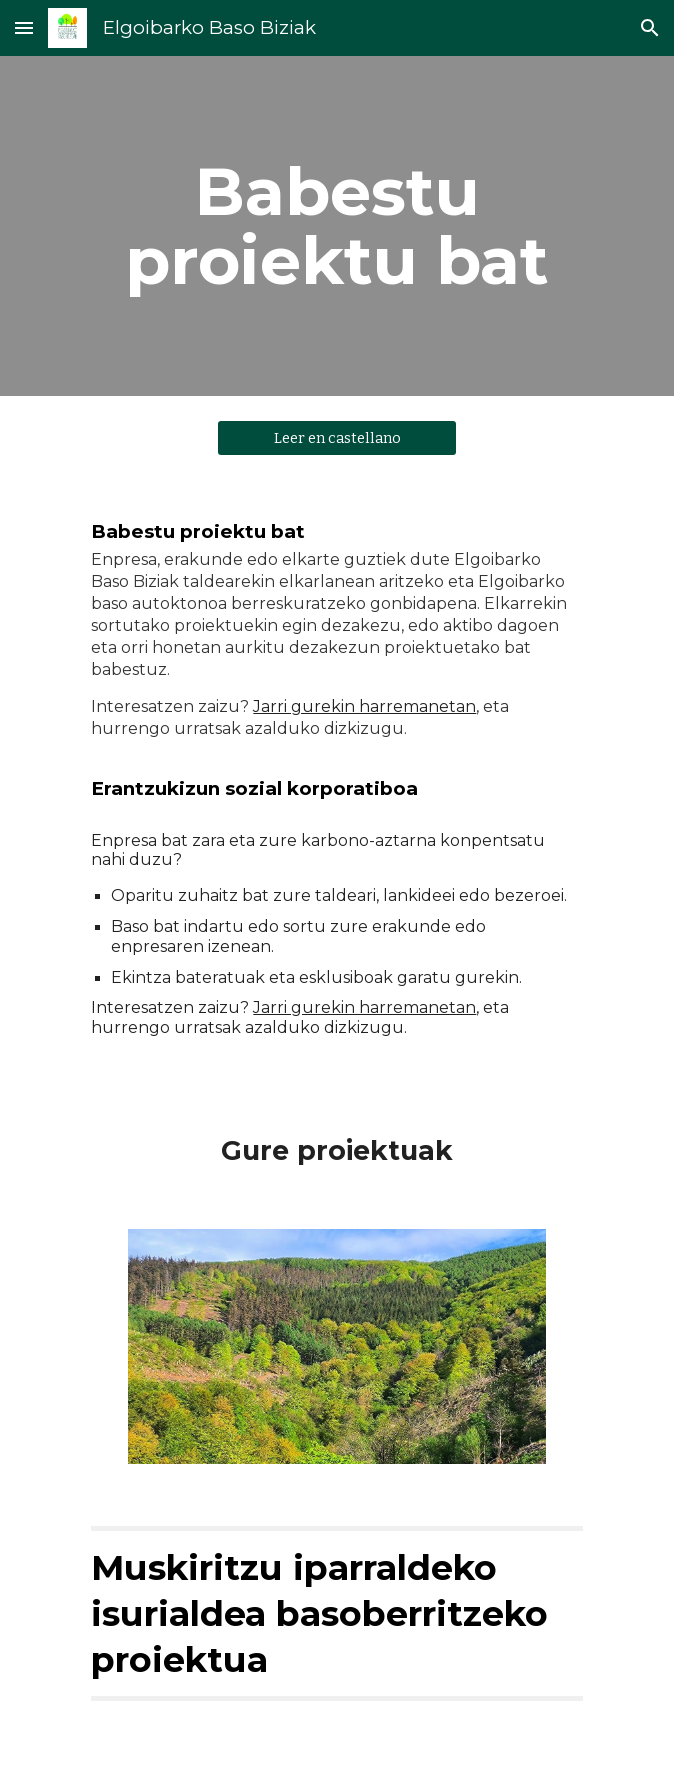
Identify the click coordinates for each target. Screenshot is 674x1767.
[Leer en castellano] (337, 438)
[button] (24, 27)
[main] (336, 226)
